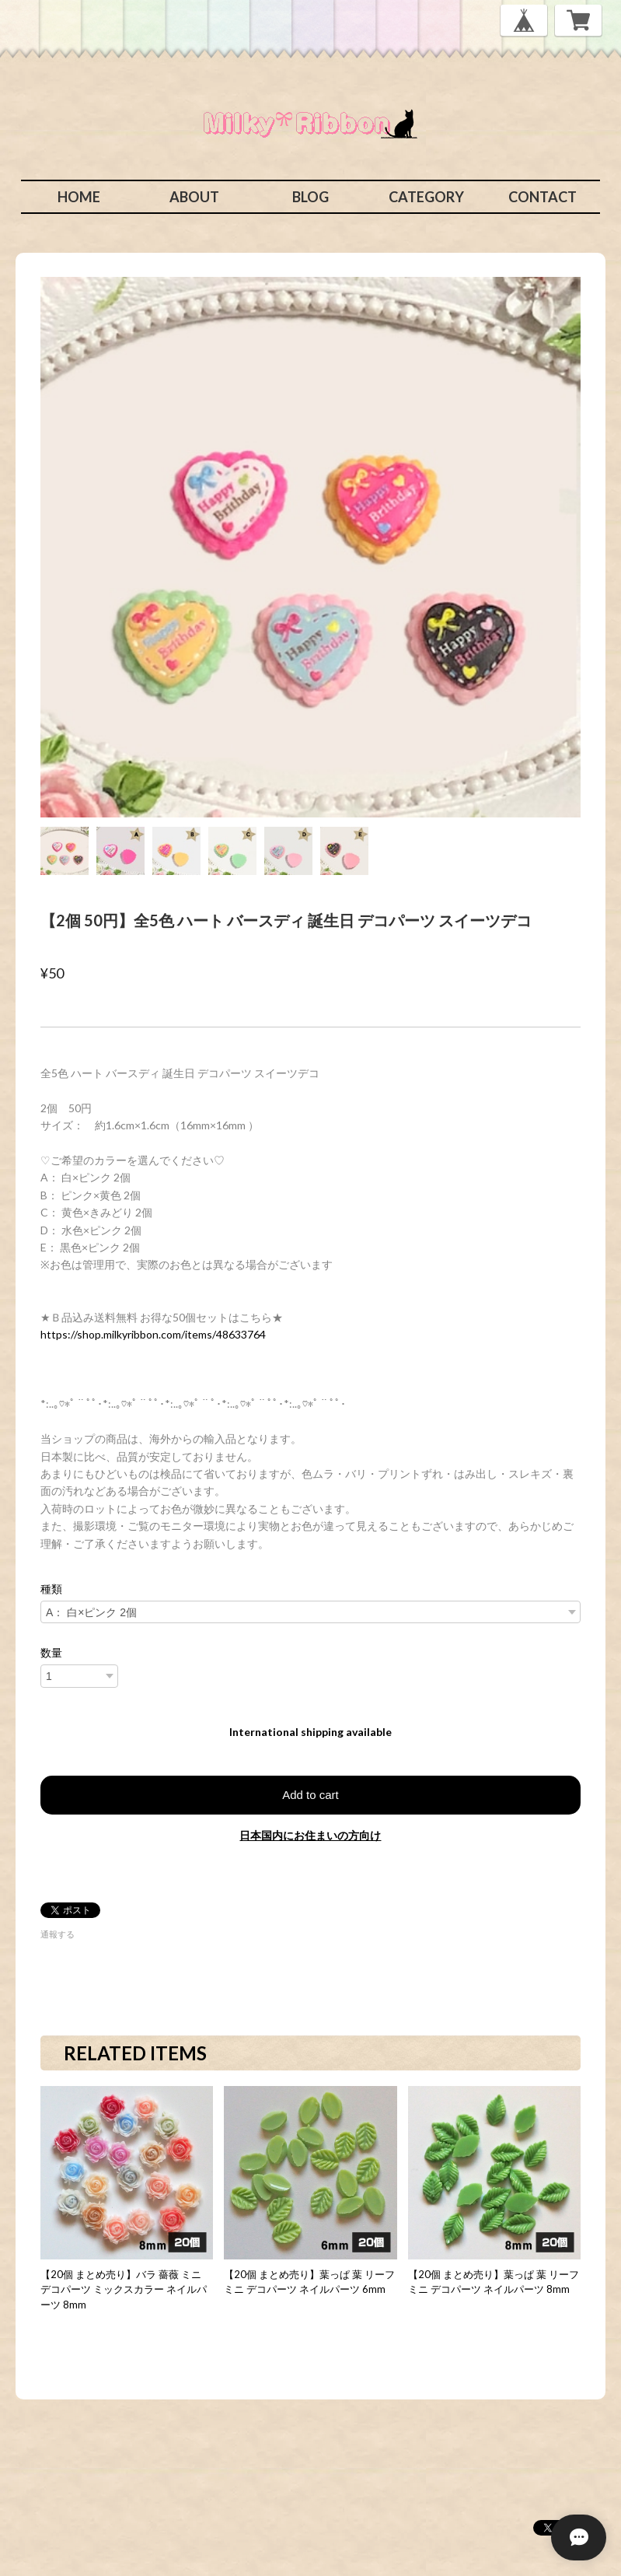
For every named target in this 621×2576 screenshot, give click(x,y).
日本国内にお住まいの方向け (310, 1835)
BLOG (310, 196)
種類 (51, 1589)
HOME (79, 196)
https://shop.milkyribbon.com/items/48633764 (153, 1334)
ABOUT (194, 196)
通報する (57, 1934)
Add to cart (310, 1794)
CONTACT (542, 196)
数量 (51, 1652)
